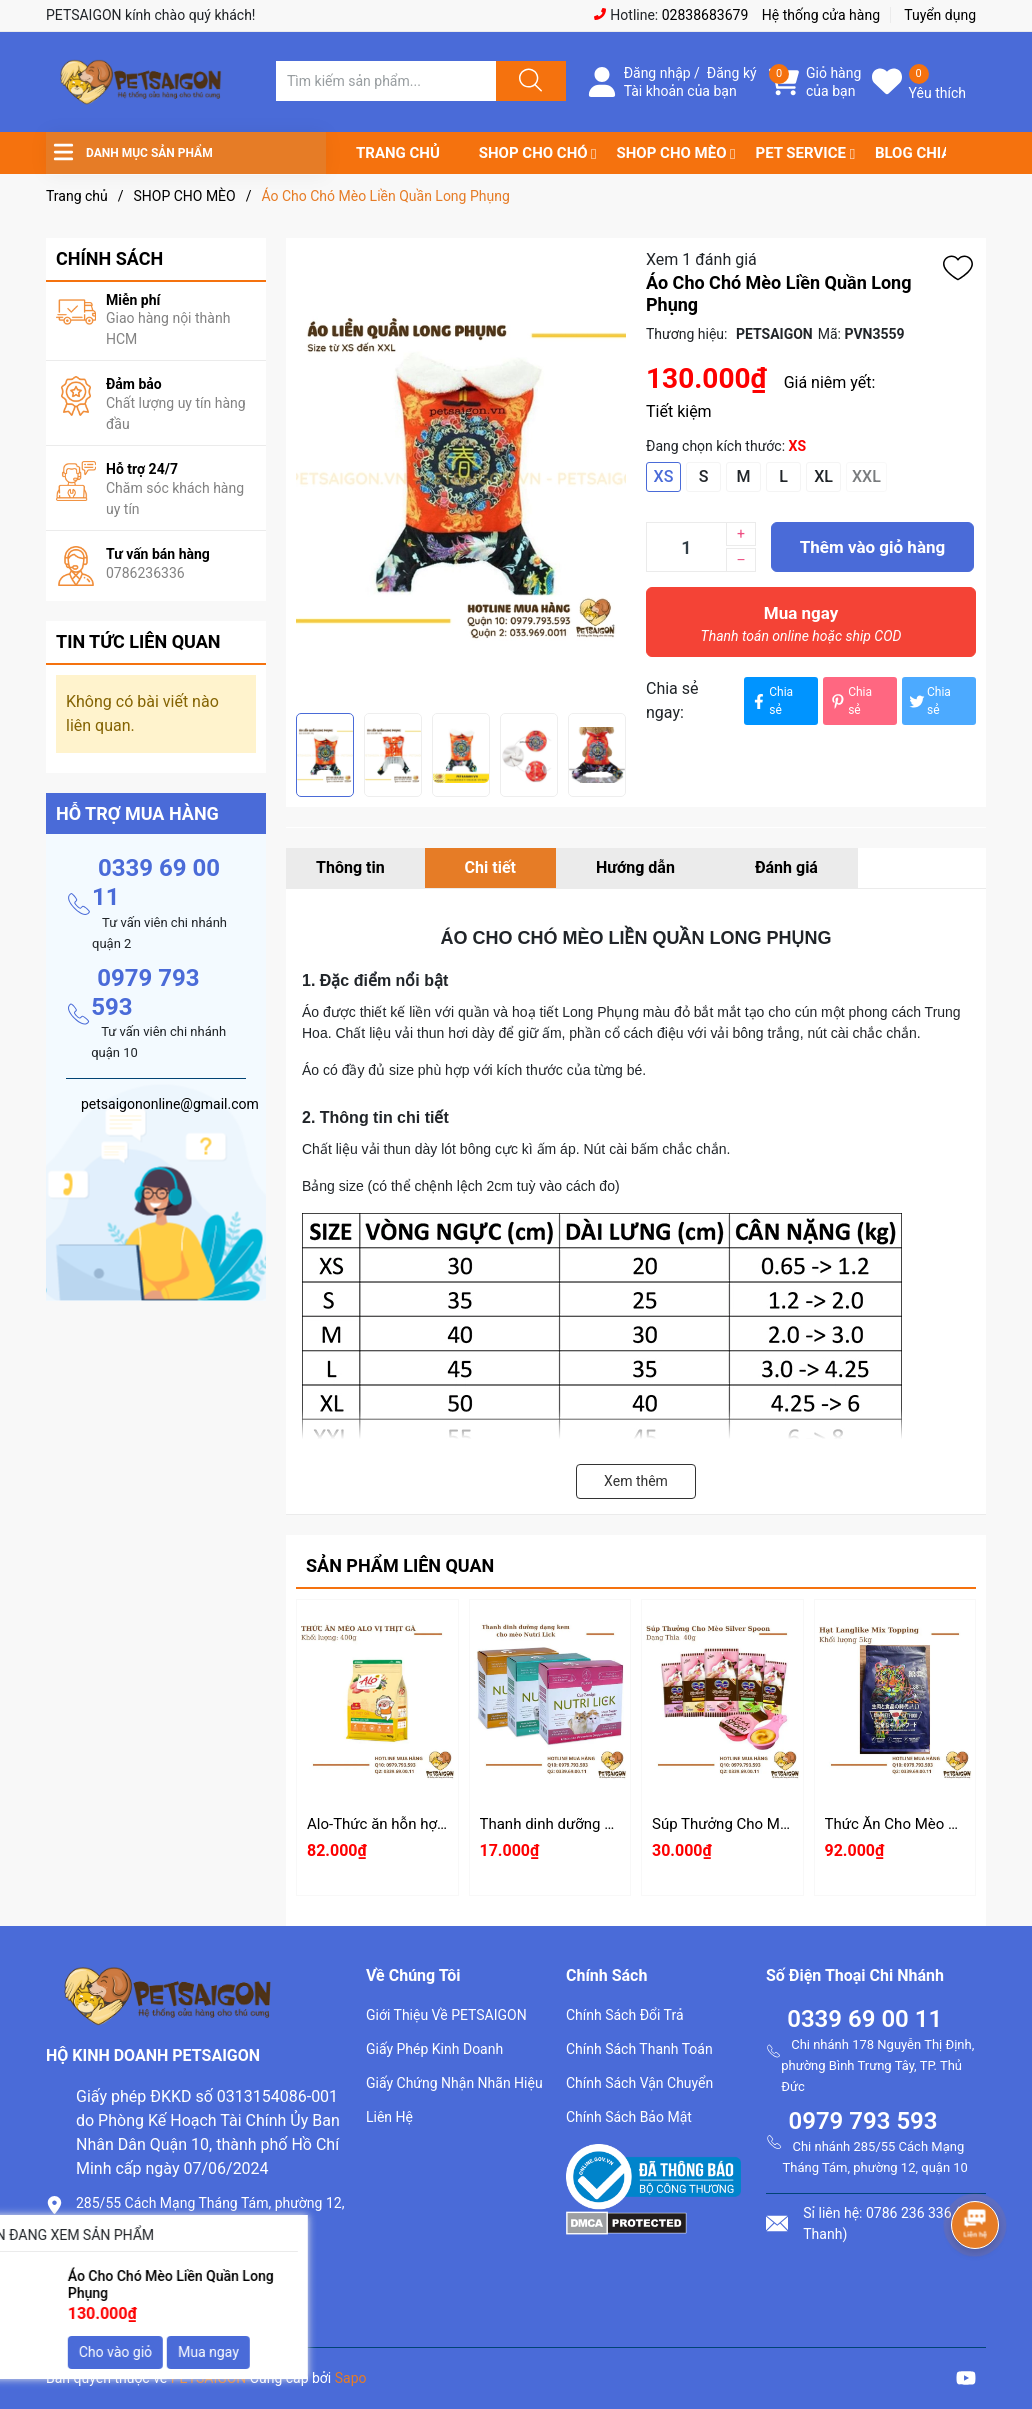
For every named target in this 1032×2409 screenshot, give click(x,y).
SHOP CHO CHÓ (533, 153)
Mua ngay (801, 629)
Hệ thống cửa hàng (821, 15)
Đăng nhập (657, 73)
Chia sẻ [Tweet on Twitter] (929, 701)
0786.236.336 (125, 2260)
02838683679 (705, 15)
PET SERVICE (800, 153)
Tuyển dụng (940, 15)
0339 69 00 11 (864, 2019)
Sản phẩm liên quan (400, 1565)
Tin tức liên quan (138, 641)
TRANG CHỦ (398, 153)
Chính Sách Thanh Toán (639, 2049)
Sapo (351, 2378)
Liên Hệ (389, 2117)
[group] (461, 475)
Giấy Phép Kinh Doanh (434, 2049)
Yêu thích (937, 93)
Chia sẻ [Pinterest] (850, 701)
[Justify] (528, 81)
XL (823, 476)
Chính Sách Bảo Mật (629, 2117)
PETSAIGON (209, 2378)
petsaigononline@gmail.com (177, 2294)
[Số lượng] (686, 547)
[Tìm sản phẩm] (386, 81)
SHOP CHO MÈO (672, 153)
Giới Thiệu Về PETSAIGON (446, 2015)
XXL (866, 476)
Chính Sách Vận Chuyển (639, 2083)
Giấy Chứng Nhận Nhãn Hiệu (454, 2083)
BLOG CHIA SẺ (924, 153)
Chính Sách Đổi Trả (625, 2015)
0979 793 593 (862, 2121)
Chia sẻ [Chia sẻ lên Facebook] (771, 701)
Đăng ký (732, 73)
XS (664, 476)
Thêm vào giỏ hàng (872, 547)
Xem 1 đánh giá (701, 259)
